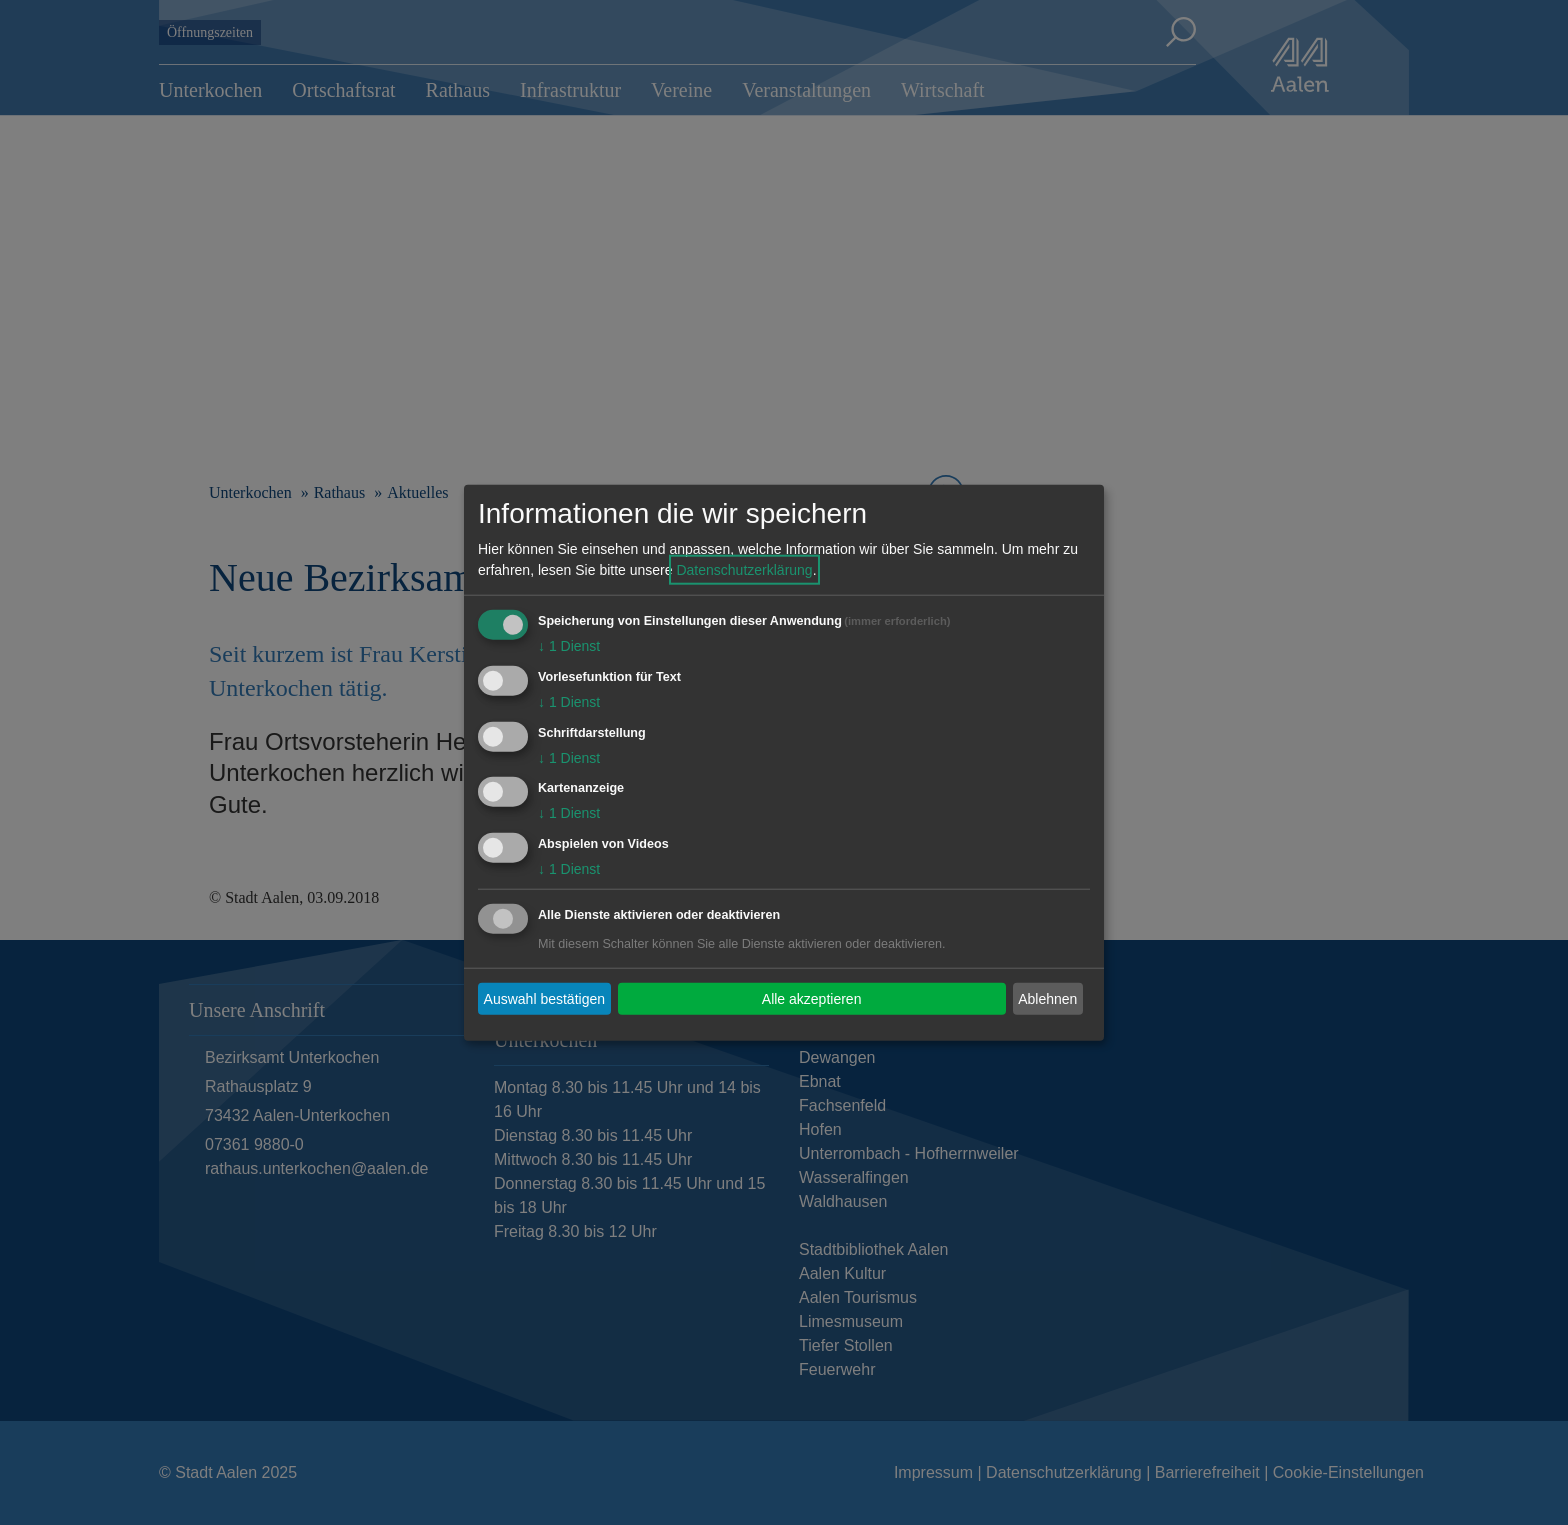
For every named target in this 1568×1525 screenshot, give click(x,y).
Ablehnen (1047, 998)
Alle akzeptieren (812, 998)
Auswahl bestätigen (544, 998)
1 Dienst (569, 646)
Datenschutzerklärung (744, 570)
